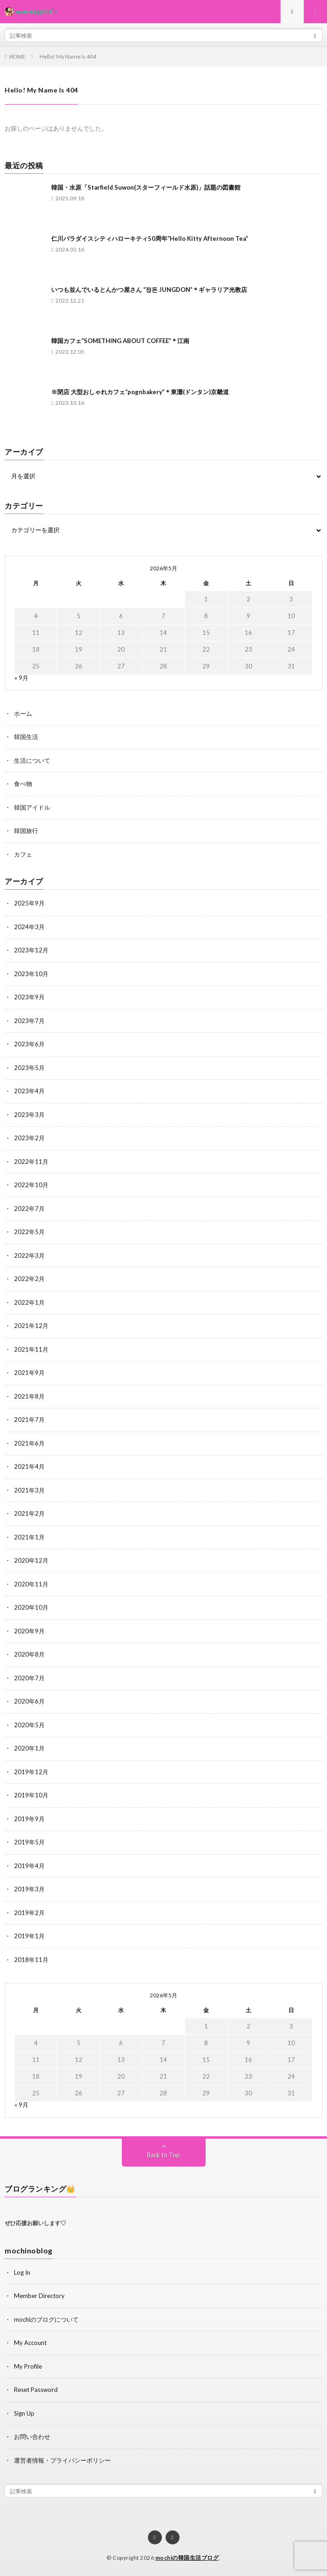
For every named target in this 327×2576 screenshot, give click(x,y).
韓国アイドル (32, 807)
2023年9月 (29, 997)
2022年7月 (29, 1208)
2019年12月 (31, 1772)
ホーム (23, 713)
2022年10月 (31, 1185)
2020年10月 (31, 1607)
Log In (22, 2272)
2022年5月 (29, 1231)
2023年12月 (31, 950)
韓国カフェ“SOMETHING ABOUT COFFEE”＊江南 (120, 340)
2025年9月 (29, 903)
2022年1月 (29, 1302)
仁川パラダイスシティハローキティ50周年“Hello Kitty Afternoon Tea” (149, 238)
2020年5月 (29, 1725)
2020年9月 (29, 1631)
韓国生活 (26, 736)
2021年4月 (29, 1466)
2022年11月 (31, 1161)
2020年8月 (29, 1654)
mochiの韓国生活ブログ (187, 2557)
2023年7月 (29, 1020)
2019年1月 (29, 1936)
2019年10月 (31, 1795)
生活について (32, 760)
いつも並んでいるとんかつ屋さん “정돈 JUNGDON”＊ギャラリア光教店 (149, 289)
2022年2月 (29, 1278)
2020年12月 (31, 1560)
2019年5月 (29, 1842)
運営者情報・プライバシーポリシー (62, 2460)
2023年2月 (29, 1138)
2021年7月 (29, 1419)
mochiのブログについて (46, 2319)
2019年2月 (29, 1912)
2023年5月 (29, 1067)
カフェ (23, 854)
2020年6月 (29, 1701)
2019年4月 (29, 1865)
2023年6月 (29, 1044)
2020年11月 (31, 1584)
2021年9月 (29, 1372)
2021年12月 (31, 1325)
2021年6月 (29, 1443)
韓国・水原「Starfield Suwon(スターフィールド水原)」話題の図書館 (145, 187)
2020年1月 (29, 1748)
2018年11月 (31, 1959)
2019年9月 (29, 1819)
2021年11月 (31, 1349)
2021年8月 (29, 1396)
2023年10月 (31, 974)
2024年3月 (29, 927)
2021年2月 (29, 1513)
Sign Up (24, 2413)
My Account (30, 2342)
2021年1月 (29, 1537)
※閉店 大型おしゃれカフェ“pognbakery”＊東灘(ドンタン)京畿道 (140, 392)
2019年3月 (29, 1889)
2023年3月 (29, 1114)
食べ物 (23, 783)
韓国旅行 (26, 830)
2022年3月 (29, 1255)
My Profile (28, 2366)
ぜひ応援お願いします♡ (35, 2222)
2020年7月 (29, 1678)
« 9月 (21, 677)
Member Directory (39, 2295)
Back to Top (163, 2155)
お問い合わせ (32, 2436)
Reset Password (36, 2389)
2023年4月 (29, 1091)
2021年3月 (29, 1490)
